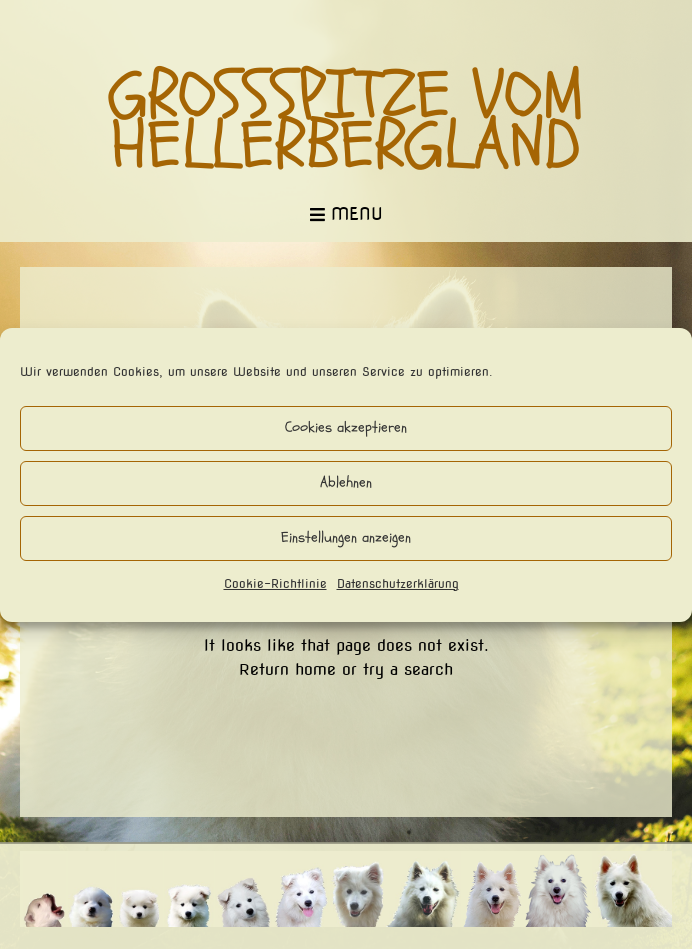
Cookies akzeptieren (346, 427)
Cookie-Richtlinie (275, 583)
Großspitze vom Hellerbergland (346, 121)
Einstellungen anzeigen (346, 537)
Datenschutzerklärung (398, 583)
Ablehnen (346, 482)
